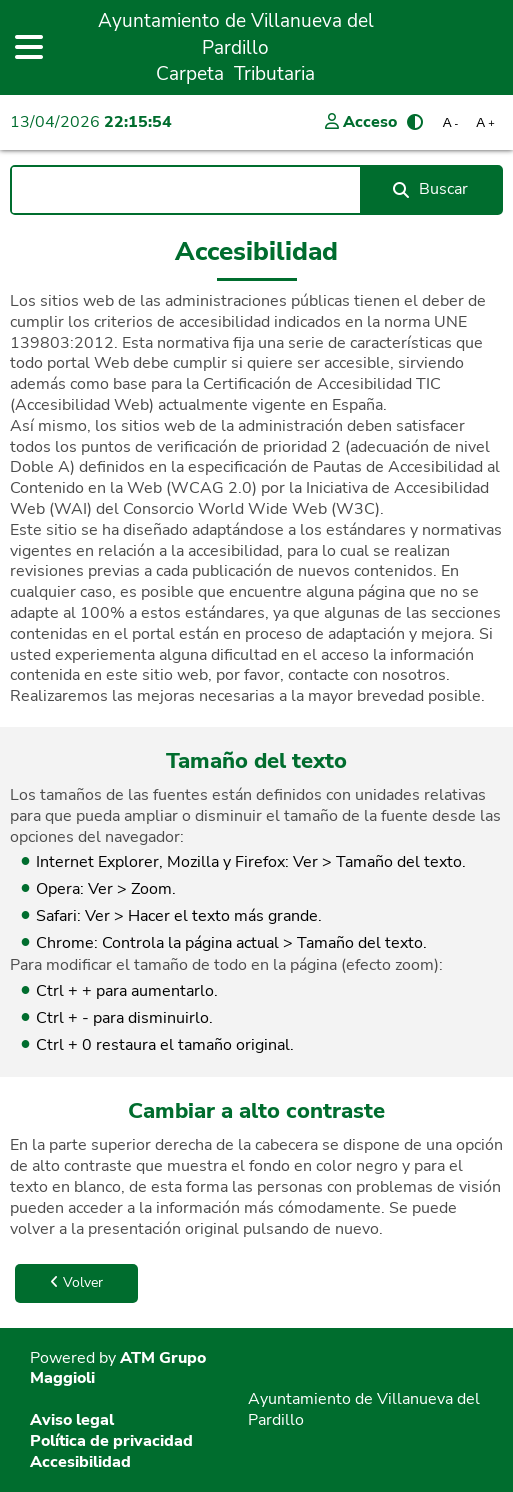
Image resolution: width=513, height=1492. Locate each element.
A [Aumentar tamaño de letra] (485, 122)
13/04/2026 (91, 122)
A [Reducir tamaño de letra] (451, 122)
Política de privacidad (111, 1441)
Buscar (430, 189)
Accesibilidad (80, 1462)
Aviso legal (72, 1420)
